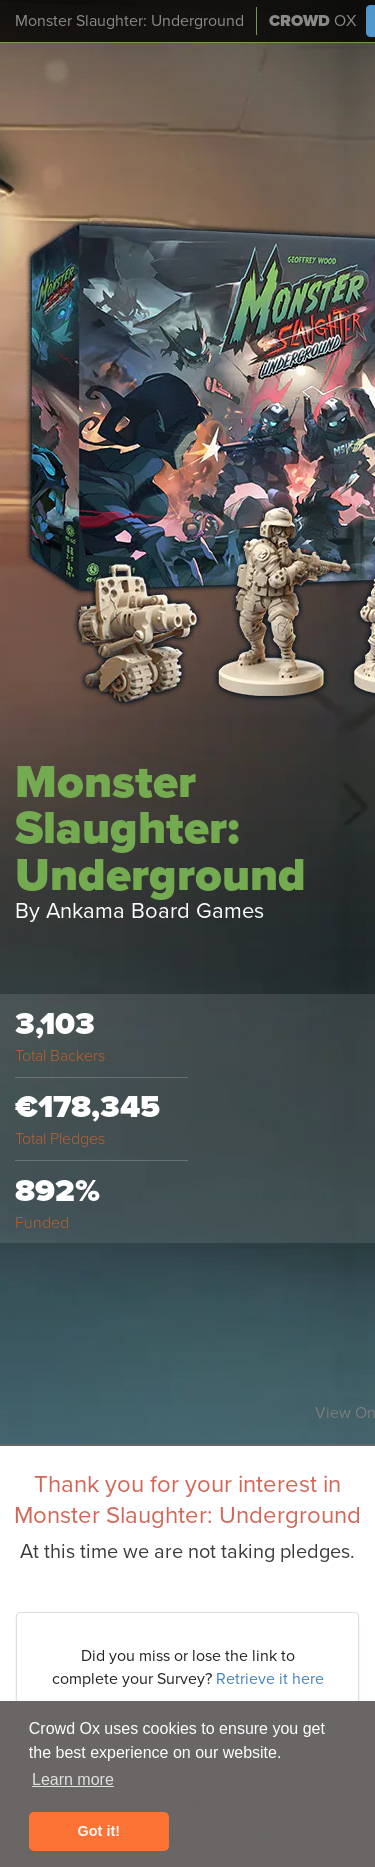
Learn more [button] (73, 1779)
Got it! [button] (99, 1831)
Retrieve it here (270, 1679)
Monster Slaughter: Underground (129, 21)
